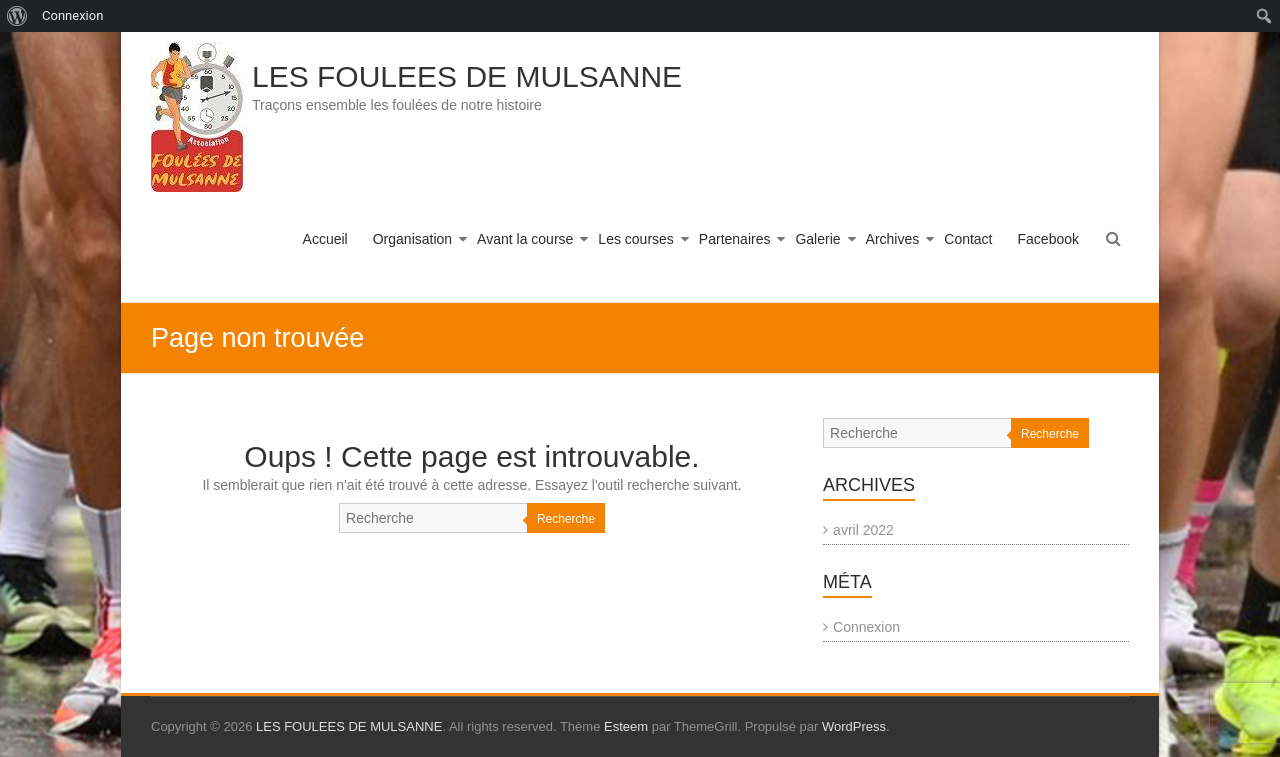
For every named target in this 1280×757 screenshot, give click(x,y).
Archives (893, 239)
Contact (968, 239)
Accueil (325, 239)
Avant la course (525, 239)
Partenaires (735, 239)
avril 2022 (863, 530)
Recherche (566, 519)
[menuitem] (17, 16)
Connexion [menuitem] (72, 15)
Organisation (412, 239)
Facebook (1048, 239)
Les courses (635, 239)
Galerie (817, 239)
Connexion (866, 627)
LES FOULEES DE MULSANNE (467, 76)
